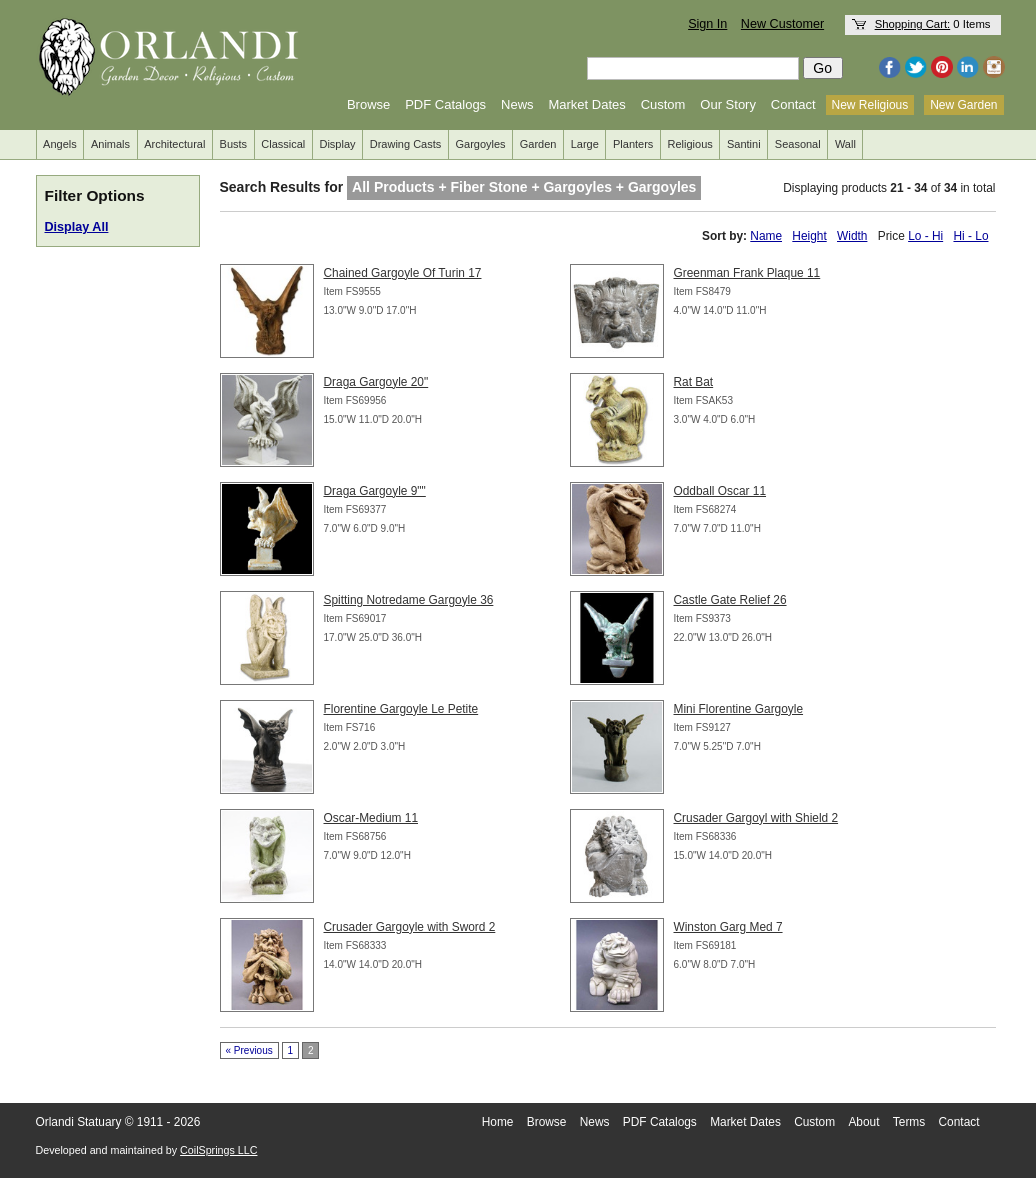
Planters (633, 144)
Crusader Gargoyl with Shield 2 (756, 818)
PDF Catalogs (445, 104)
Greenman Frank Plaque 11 (747, 273)
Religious (690, 144)
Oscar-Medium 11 (371, 818)
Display (337, 144)
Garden (538, 144)
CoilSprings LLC (218, 1150)
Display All (77, 227)
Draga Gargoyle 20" (376, 382)
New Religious (870, 105)
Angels (60, 144)
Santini (744, 144)
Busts (234, 144)
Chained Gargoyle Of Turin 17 (403, 273)
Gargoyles (480, 144)
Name (766, 236)
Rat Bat (694, 382)
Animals (110, 144)
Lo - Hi (925, 236)
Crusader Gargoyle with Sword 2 (410, 927)
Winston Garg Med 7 (728, 927)
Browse (368, 104)
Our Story (728, 104)
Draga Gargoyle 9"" (375, 491)
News (517, 104)
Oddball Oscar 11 (720, 491)
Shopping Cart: (913, 24)
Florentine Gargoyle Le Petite (401, 709)
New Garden (963, 105)
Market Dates (586, 104)
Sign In (707, 24)
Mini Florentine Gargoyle (739, 709)
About (863, 1122)
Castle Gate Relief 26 (730, 600)
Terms (909, 1122)
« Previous (249, 1050)
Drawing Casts (406, 144)
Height (809, 236)
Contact (793, 104)
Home (498, 1122)
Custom (663, 104)
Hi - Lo (970, 236)
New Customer (782, 24)
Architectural (174, 144)
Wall (845, 144)
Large (585, 144)
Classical (283, 144)
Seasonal (798, 144)
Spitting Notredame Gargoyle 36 (409, 600)
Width (852, 236)
